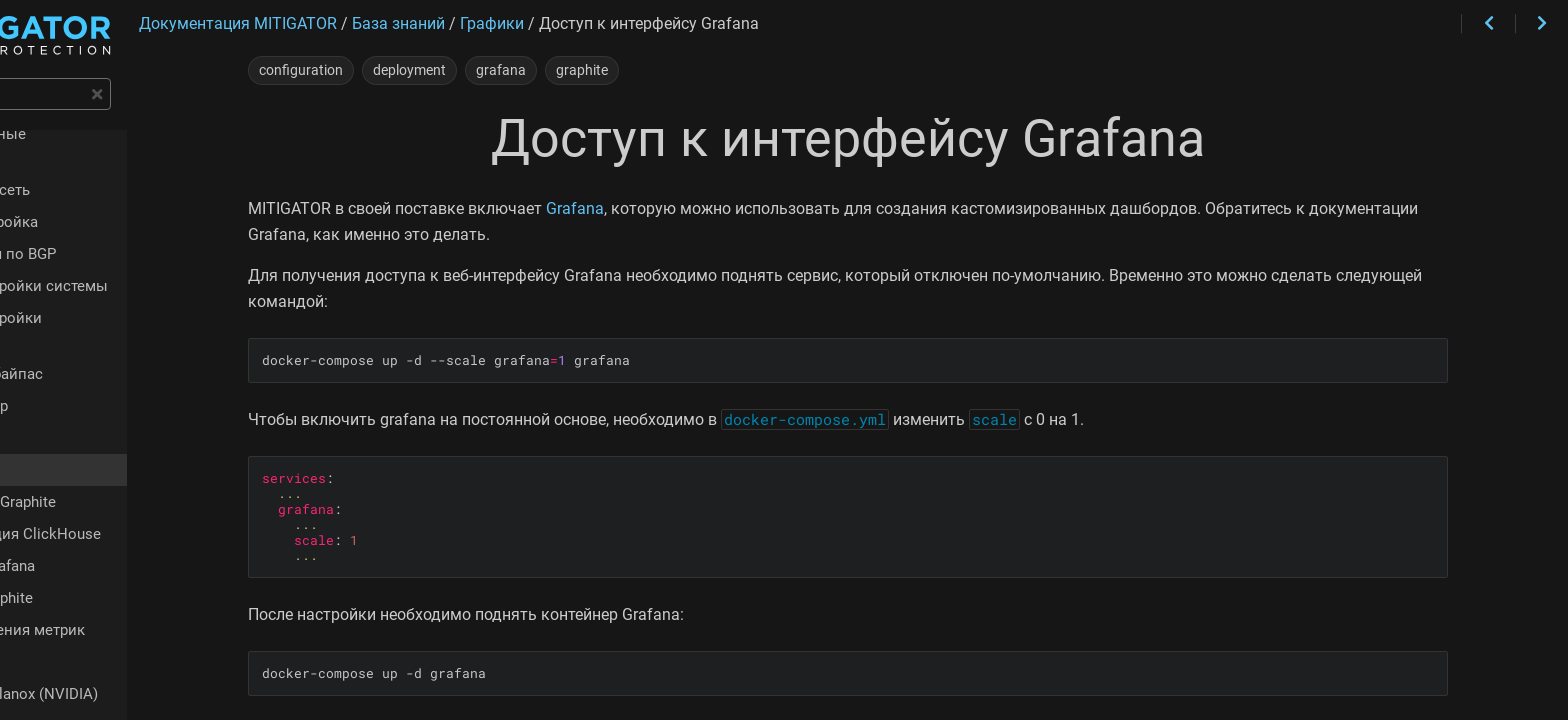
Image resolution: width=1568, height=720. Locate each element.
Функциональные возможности (146, 140)
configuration (405, 70)
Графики (61, 396)
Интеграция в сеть (97, 172)
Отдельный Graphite (118, 460)
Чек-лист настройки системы (136, 268)
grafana (605, 70)
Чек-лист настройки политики (139, 300)
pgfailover (65, 620)
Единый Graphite (106, 556)
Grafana (679, 208)
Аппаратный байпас (103, 332)
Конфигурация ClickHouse (140, 492)
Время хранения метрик (132, 588)
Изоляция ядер (86, 364)
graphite (686, 70)
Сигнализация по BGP (110, 236)
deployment (513, 70)
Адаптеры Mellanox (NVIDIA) (131, 652)
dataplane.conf (81, 684)
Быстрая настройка (101, 204)
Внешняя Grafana (107, 524)
